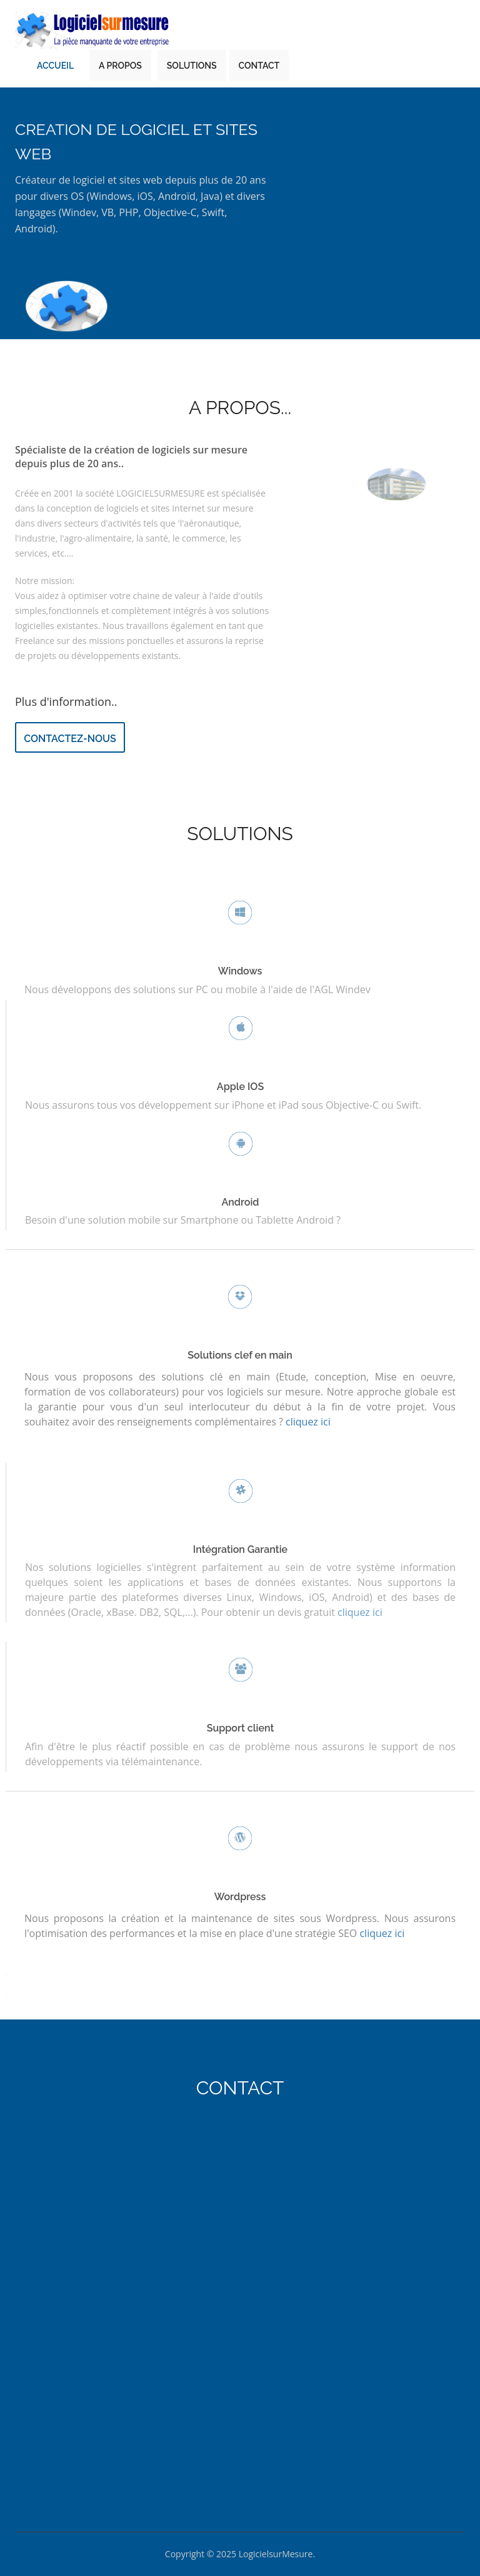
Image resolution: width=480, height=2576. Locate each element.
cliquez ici (360, 1606)
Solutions (192, 66)
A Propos (120, 66)
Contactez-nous (70, 739)
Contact (259, 66)
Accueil (55, 66)
